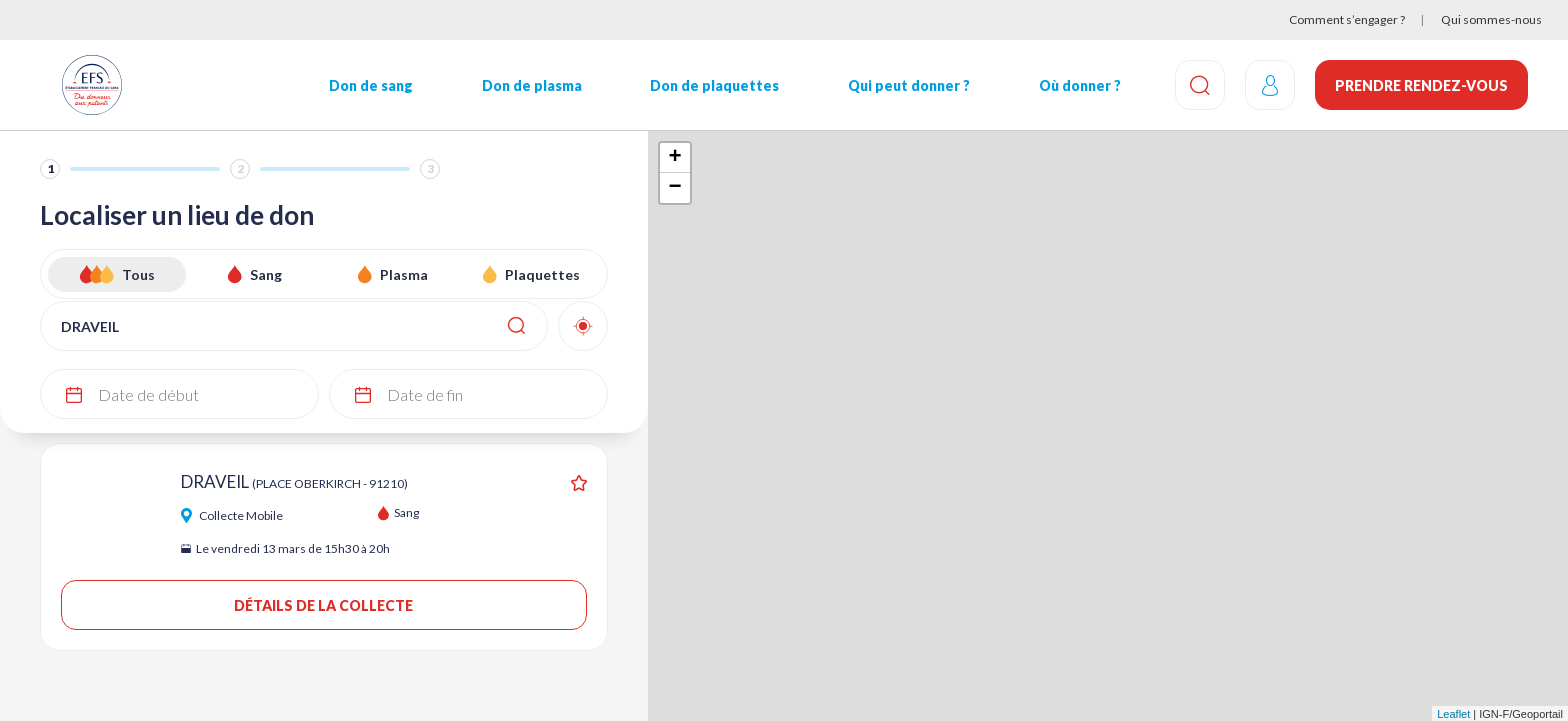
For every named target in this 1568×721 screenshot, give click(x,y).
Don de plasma (532, 85)
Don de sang (371, 85)
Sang (266, 274)
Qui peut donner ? (909, 85)
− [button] (674, 188)
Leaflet (1453, 714)
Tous (138, 274)
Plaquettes (542, 274)
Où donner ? (1080, 85)
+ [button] (674, 158)
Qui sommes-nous (1491, 19)
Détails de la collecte (323, 605)
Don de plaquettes (714, 85)
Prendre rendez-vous (1421, 85)
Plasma (404, 274)
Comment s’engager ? (1347, 19)
